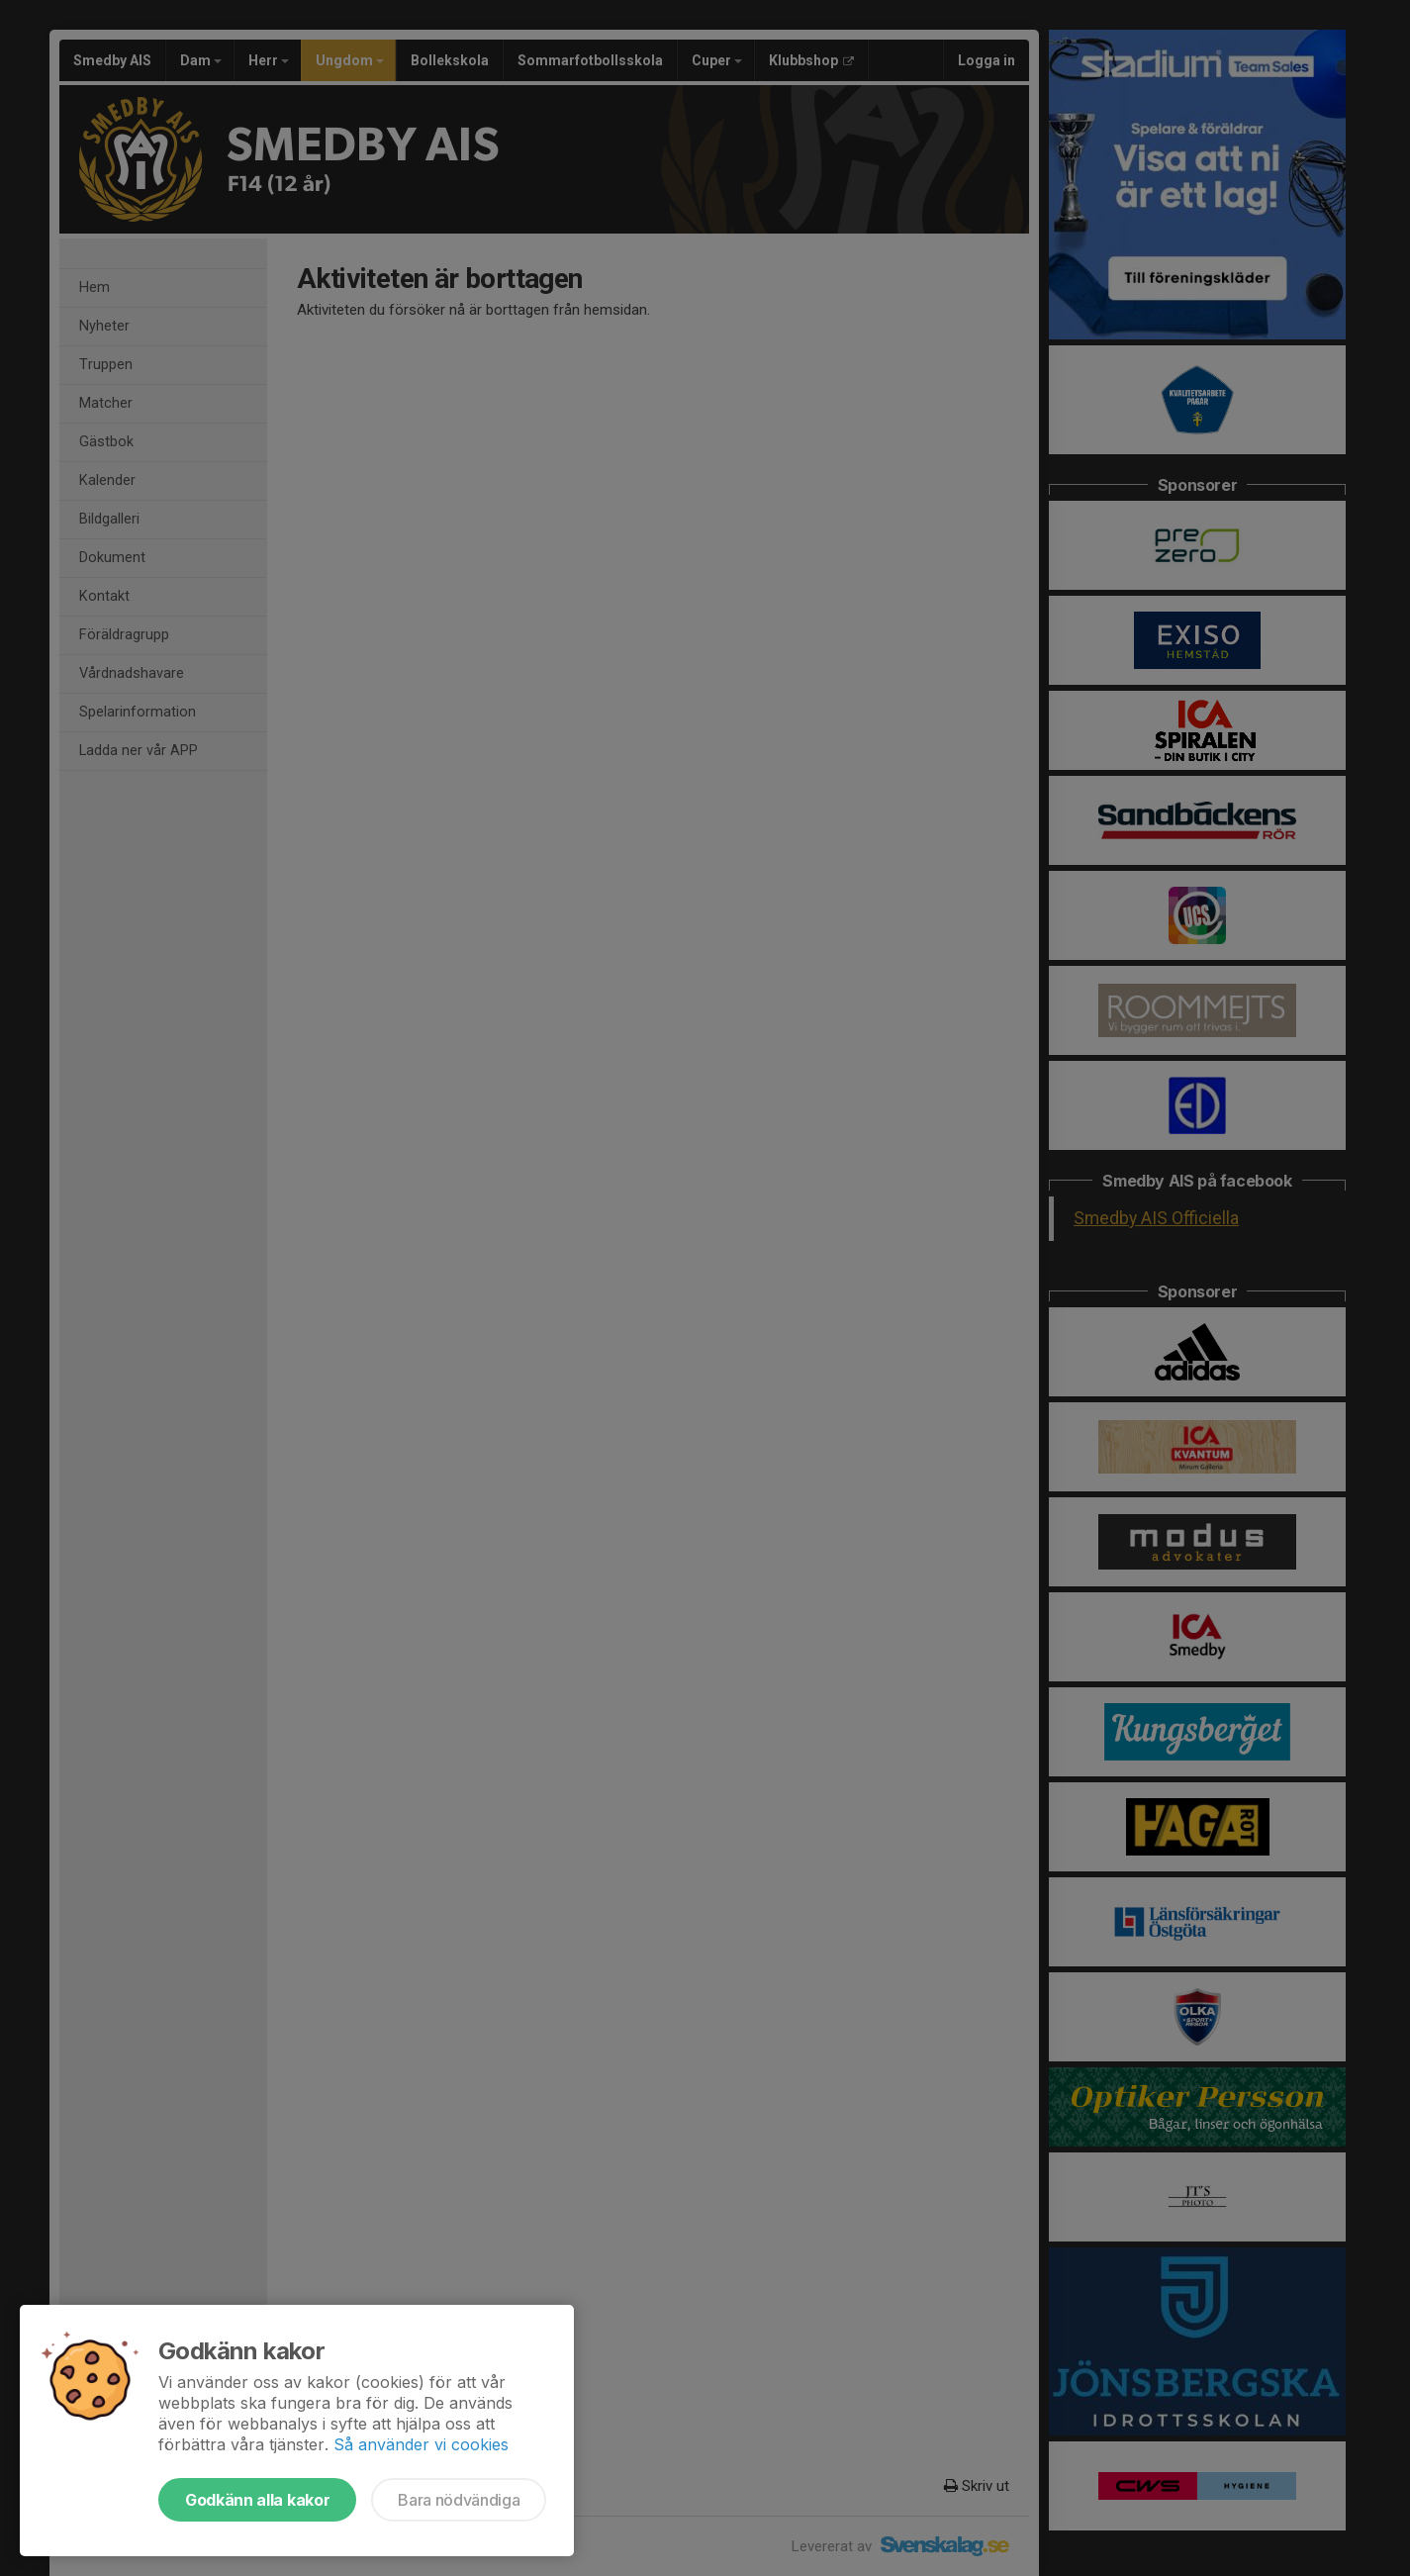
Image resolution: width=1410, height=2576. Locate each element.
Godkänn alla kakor (257, 2500)
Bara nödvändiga (458, 2500)
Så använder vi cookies (421, 2444)
